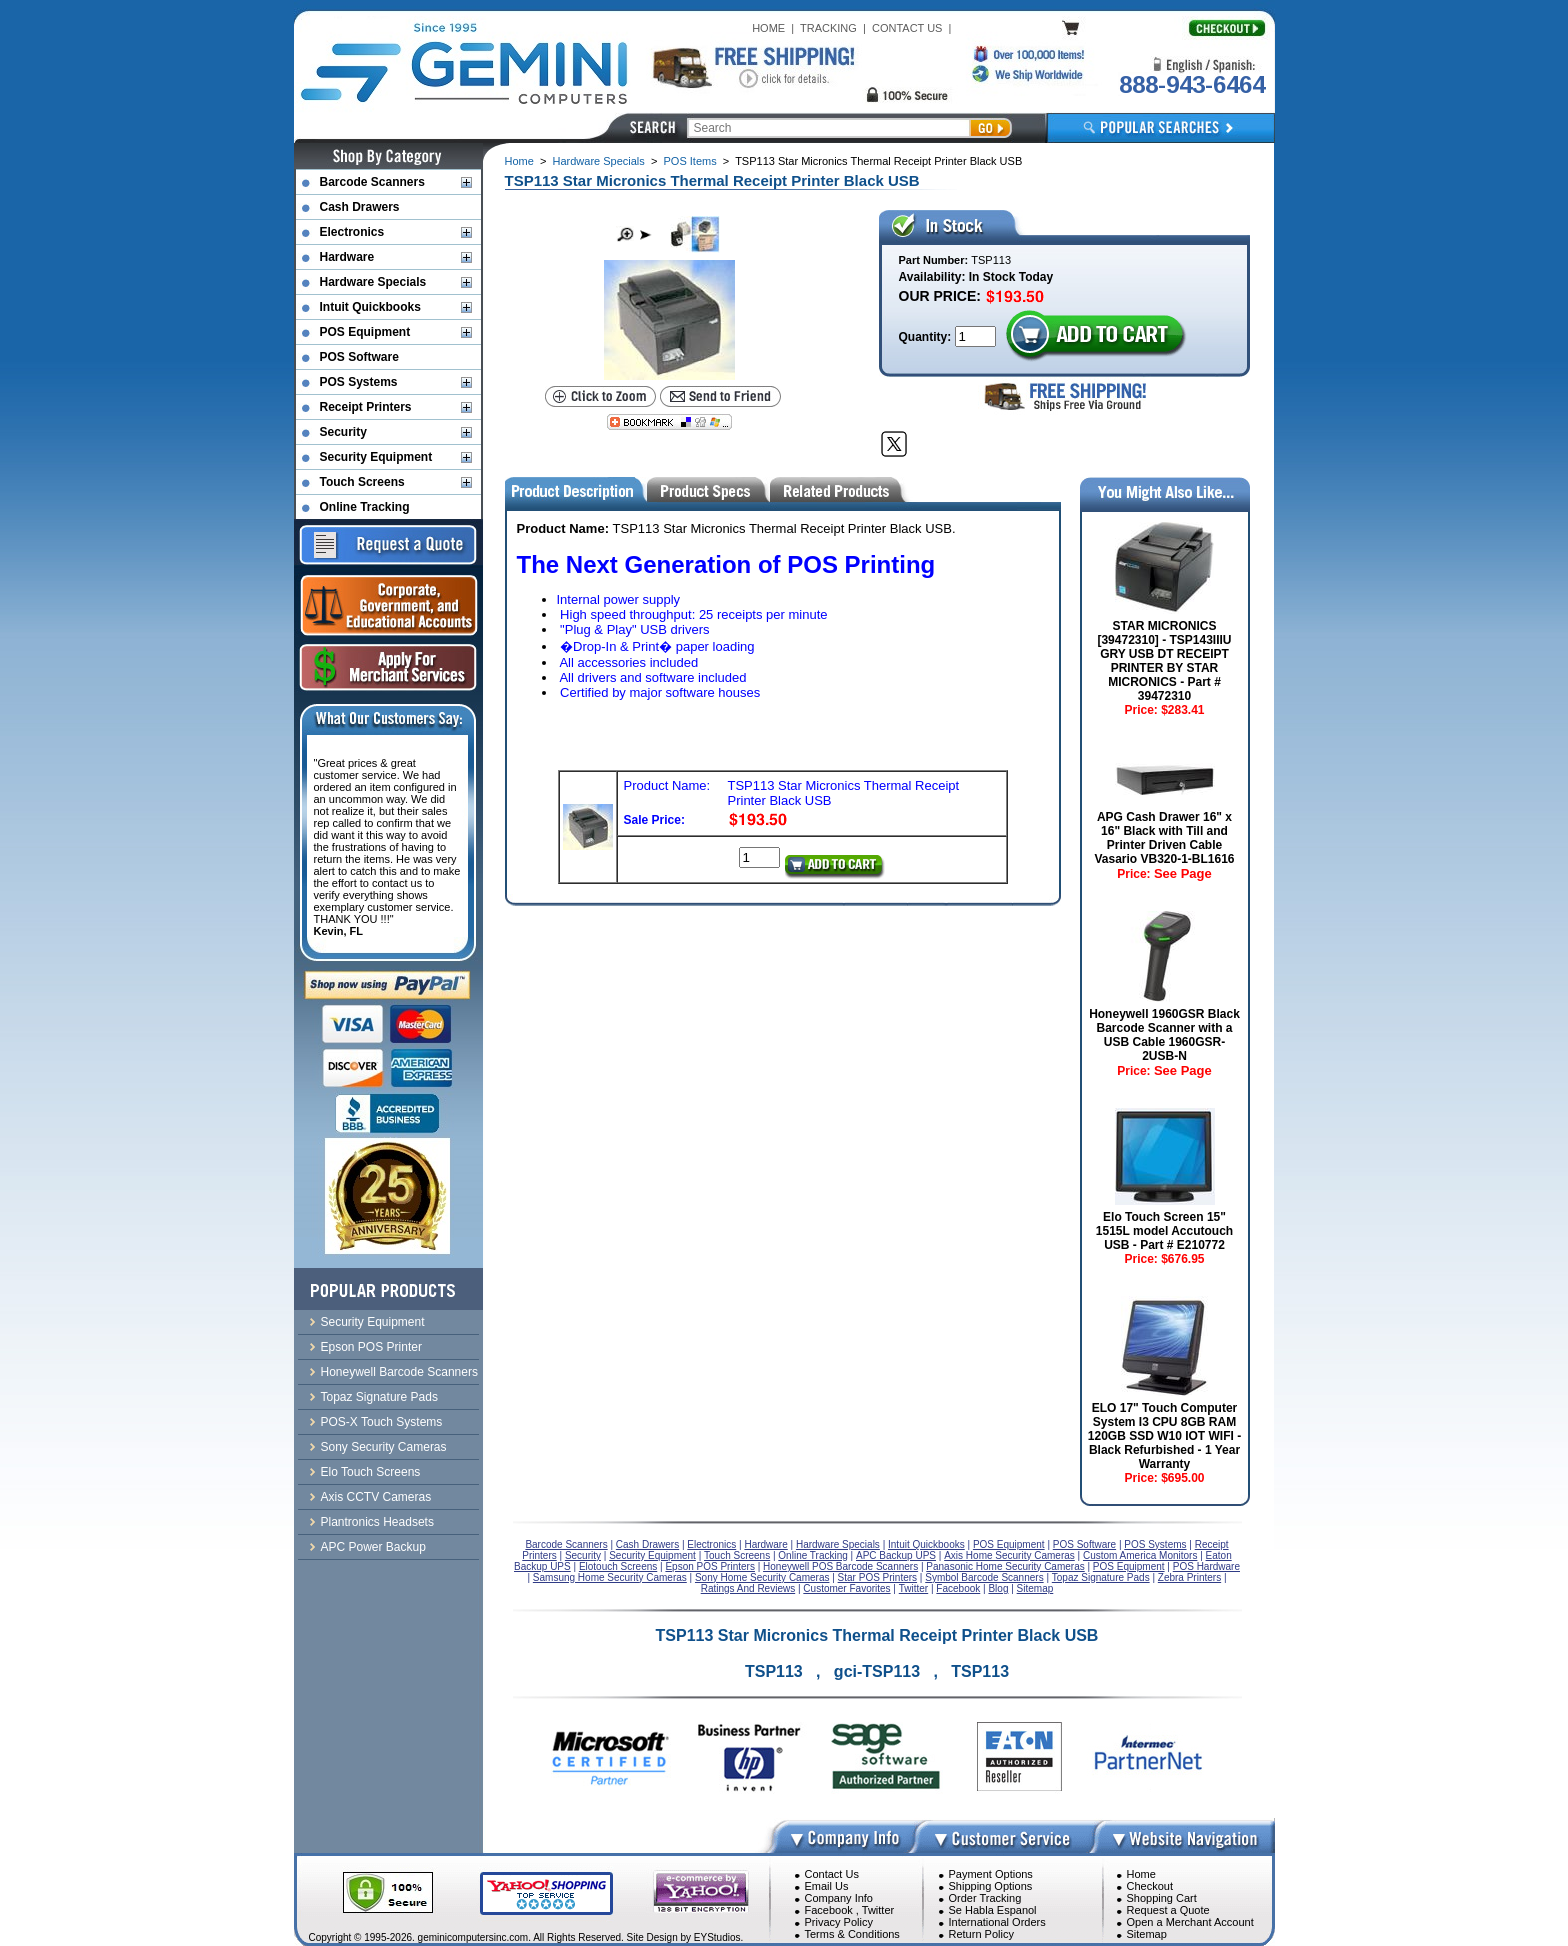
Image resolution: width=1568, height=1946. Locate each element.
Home (519, 161)
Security (343, 432)
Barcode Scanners (372, 182)
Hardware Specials (599, 161)
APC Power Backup (373, 1547)
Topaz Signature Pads (379, 1397)
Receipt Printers (366, 407)
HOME (768, 28)
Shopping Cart (1162, 1898)
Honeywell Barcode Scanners (399, 1372)
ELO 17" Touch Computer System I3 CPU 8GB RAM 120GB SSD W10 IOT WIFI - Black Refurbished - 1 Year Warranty (1164, 1436)
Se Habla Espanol (993, 1910)
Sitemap (1147, 1934)
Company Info (839, 1898)
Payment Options (991, 1874)
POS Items (689, 161)
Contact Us (832, 1874)
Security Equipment (376, 457)
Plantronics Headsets (377, 1522)
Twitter (878, 1910)
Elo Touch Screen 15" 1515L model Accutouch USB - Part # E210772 (1164, 1231)
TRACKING (828, 28)
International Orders (997, 1922)
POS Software (359, 357)
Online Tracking (365, 507)
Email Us (827, 1886)
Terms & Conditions (852, 1934)
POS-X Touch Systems (382, 1422)
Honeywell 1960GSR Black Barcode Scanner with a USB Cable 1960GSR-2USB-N (1164, 1035)
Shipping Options (991, 1886)
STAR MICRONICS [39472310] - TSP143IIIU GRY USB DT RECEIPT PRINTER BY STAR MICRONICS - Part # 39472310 (1164, 661)
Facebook (829, 1910)
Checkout (1150, 1886)
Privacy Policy (839, 1922)
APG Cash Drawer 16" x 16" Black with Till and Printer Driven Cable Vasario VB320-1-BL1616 (1164, 838)
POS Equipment (365, 332)
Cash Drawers (360, 207)
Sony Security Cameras (384, 1447)
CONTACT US (907, 28)
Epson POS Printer (371, 1347)
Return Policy (981, 1934)
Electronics (352, 232)
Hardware (347, 257)
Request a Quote (1168, 1910)
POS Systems (359, 382)
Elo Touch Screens (371, 1472)
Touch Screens (362, 482)
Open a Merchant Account (1190, 1922)
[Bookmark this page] (669, 422)
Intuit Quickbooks (370, 307)
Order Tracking (985, 1898)
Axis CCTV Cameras (376, 1497)
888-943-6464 (1192, 84)
